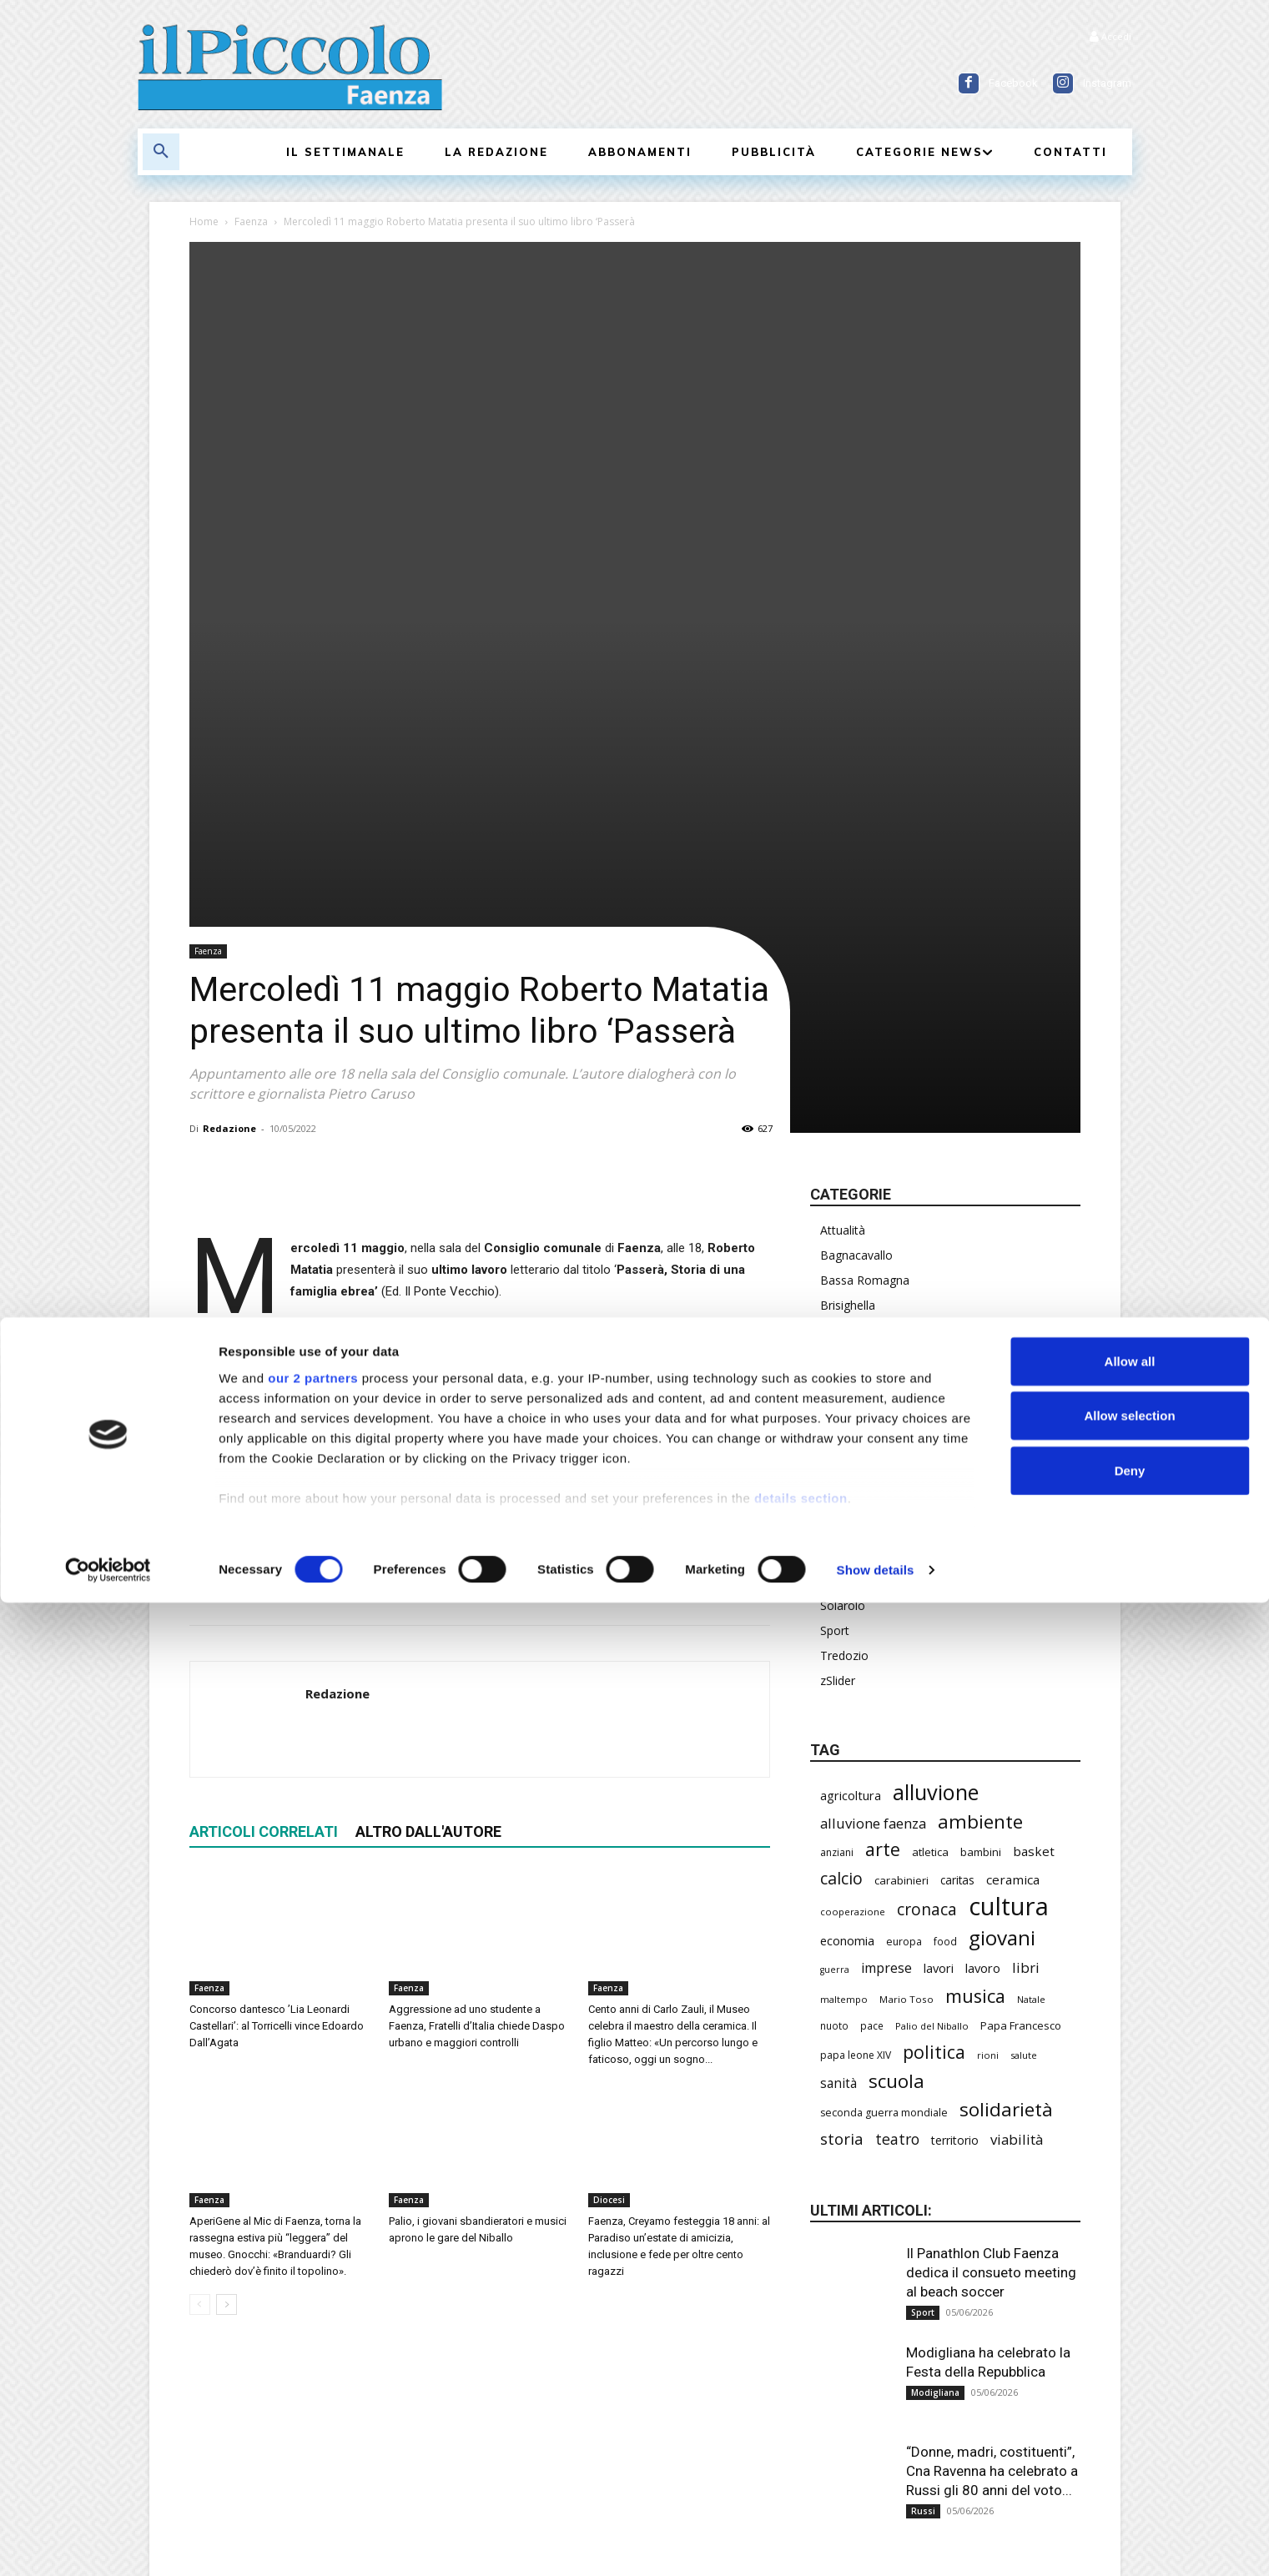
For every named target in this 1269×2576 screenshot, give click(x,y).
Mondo (839, 1116)
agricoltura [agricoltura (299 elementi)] (850, 1405)
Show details (875, 2543)
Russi (834, 1191)
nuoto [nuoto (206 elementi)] (834, 1636)
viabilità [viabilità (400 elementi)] (1016, 1749)
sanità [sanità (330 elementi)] (838, 1694)
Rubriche (843, 1166)
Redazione (229, 738)
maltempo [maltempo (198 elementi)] (844, 1609)
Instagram (1107, 83)
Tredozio (844, 1266)
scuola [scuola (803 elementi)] (896, 1691)
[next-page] (226, 1915)
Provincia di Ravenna (876, 1141)
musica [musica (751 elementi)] (975, 1606)
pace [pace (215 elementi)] (872, 1636)
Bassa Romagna (864, 890)
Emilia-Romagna (864, 991)
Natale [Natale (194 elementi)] (1031, 1609)
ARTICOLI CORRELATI (263, 1443)
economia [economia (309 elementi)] (847, 1550)
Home (204, 221)
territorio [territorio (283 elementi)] (955, 1750)
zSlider (837, 1291)
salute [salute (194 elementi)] (1023, 1665)
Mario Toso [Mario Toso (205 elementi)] (906, 1609)
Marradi (841, 1066)
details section (801, 2471)
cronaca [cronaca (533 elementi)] (927, 1519)
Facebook (1013, 83)
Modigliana (849, 1091)
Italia (833, 1041)
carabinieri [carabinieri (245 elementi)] (901, 1490)
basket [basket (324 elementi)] (1034, 1461)
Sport (834, 1241)
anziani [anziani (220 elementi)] (837, 1463)
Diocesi (609, 1811)
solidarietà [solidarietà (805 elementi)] (1006, 1719)
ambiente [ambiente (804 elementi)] (980, 1432)
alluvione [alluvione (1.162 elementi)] (936, 1402)
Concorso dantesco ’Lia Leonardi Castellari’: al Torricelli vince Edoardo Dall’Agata (276, 1637)
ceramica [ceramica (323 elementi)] (1013, 1490)
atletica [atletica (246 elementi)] (930, 1462)
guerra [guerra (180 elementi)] (834, 1580)
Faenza (251, 221)
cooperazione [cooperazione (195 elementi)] (852, 1522)
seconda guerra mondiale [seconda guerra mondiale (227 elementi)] (884, 1723)
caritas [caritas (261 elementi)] (957, 1490)
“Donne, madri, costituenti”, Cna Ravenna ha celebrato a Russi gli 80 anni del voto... (992, 2081)
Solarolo (842, 1216)
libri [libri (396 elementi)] (1026, 1578)
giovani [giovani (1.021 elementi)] (1002, 1548)
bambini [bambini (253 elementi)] (980, 1462)
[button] (161, 151)
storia (340, 1130)
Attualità (842, 840)
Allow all (1130, 2334)
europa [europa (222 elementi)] (904, 1552)
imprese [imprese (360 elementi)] (886, 1578)
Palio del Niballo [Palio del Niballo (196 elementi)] (932, 1636)
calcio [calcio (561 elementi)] (841, 1488)
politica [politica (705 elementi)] (934, 1662)
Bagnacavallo (856, 865)
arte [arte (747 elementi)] (882, 1459)
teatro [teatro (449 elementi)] (897, 1749)
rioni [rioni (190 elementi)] (988, 1665)
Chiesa (838, 940)
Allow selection (1129, 2389)
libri (300, 1130)
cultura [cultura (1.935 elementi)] (1009, 1517)
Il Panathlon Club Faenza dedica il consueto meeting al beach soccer (991, 1882)
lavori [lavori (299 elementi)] (939, 1578)
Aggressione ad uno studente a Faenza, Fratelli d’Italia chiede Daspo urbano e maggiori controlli (477, 1637)
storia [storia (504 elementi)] (842, 1749)
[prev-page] (199, 1915)
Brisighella (847, 915)
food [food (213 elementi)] (945, 1551)
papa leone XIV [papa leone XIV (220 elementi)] (855, 1665)
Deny (1130, 2444)
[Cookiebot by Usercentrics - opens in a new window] (108, 2543)
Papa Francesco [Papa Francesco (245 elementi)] (1020, 1635)
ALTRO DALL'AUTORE (428, 1443)
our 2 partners (313, 2351)
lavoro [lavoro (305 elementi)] (982, 1578)
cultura (256, 1130)
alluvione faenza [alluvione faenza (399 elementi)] (873, 1433)
